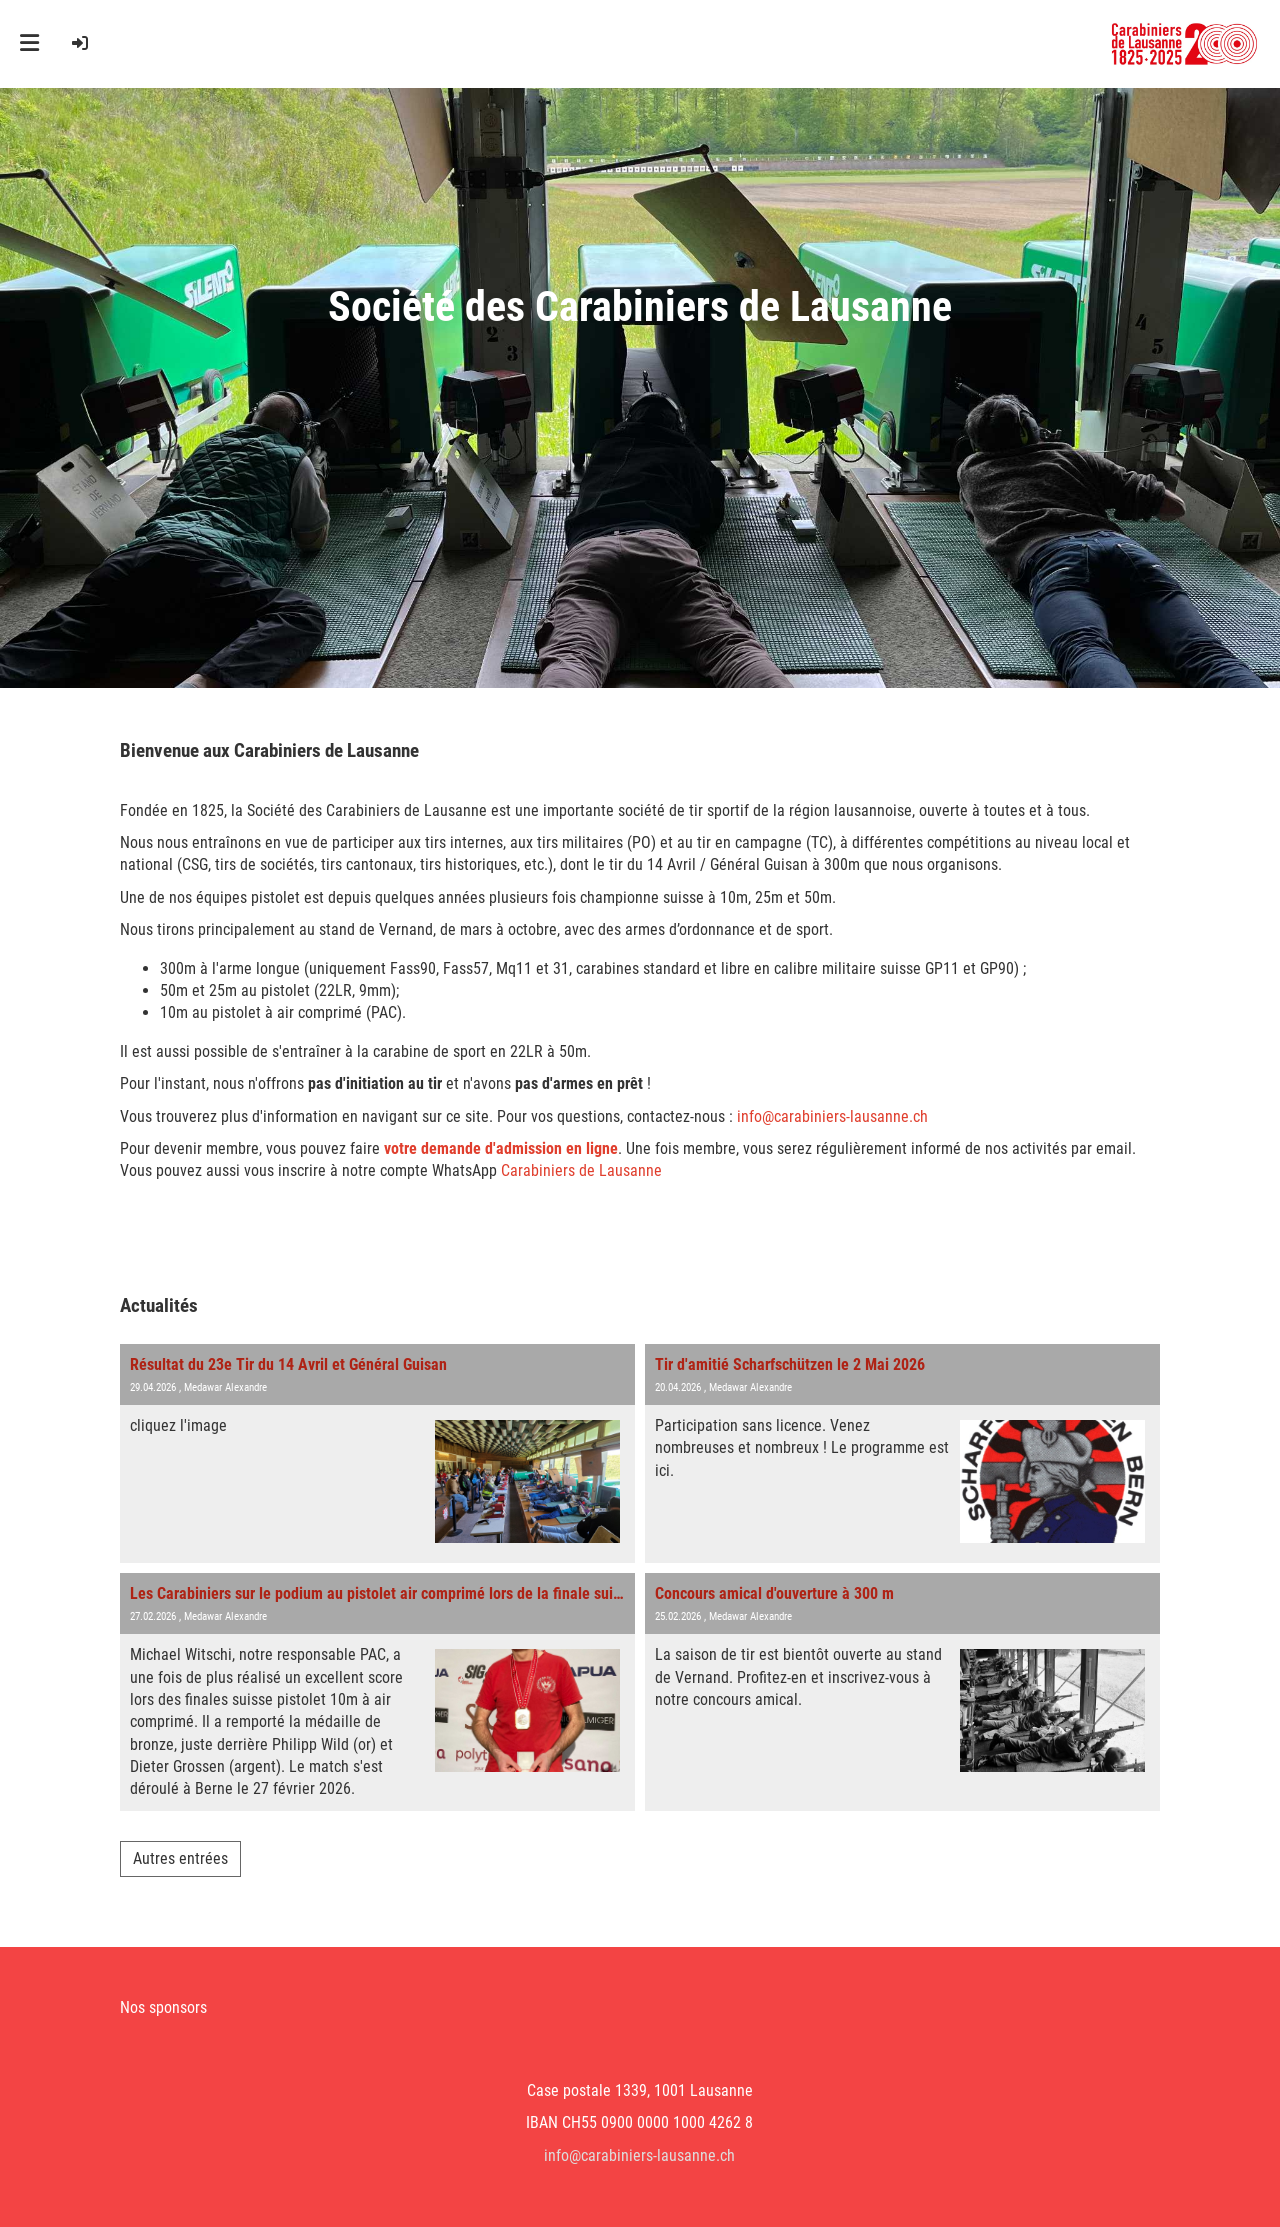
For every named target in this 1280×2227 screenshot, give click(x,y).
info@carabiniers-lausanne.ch (832, 1116)
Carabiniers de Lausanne (581, 1170)
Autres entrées (180, 1858)
